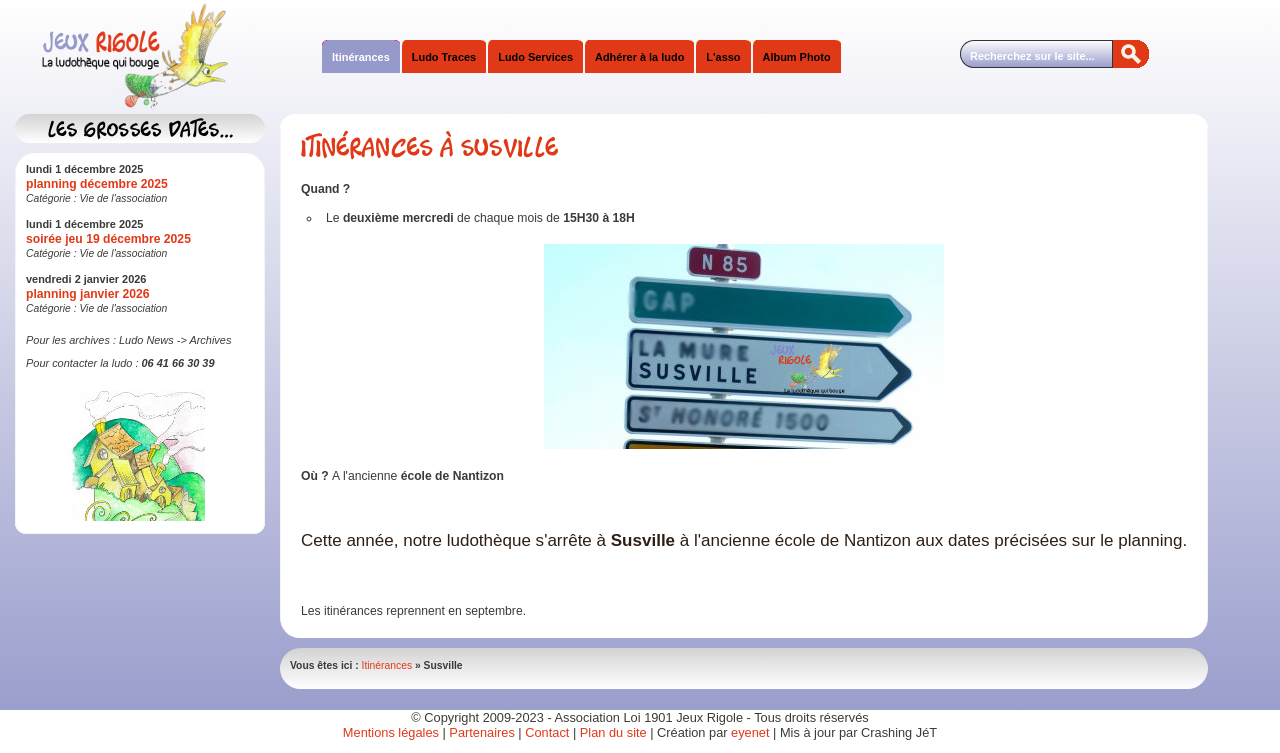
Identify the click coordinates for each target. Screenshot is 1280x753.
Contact (547, 732)
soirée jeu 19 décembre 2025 (108, 239)
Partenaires (481, 732)
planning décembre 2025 (97, 184)
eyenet (752, 732)
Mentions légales (391, 732)
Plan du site (613, 732)
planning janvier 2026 (88, 294)
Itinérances (387, 665)
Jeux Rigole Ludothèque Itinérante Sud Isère (215, 57)
